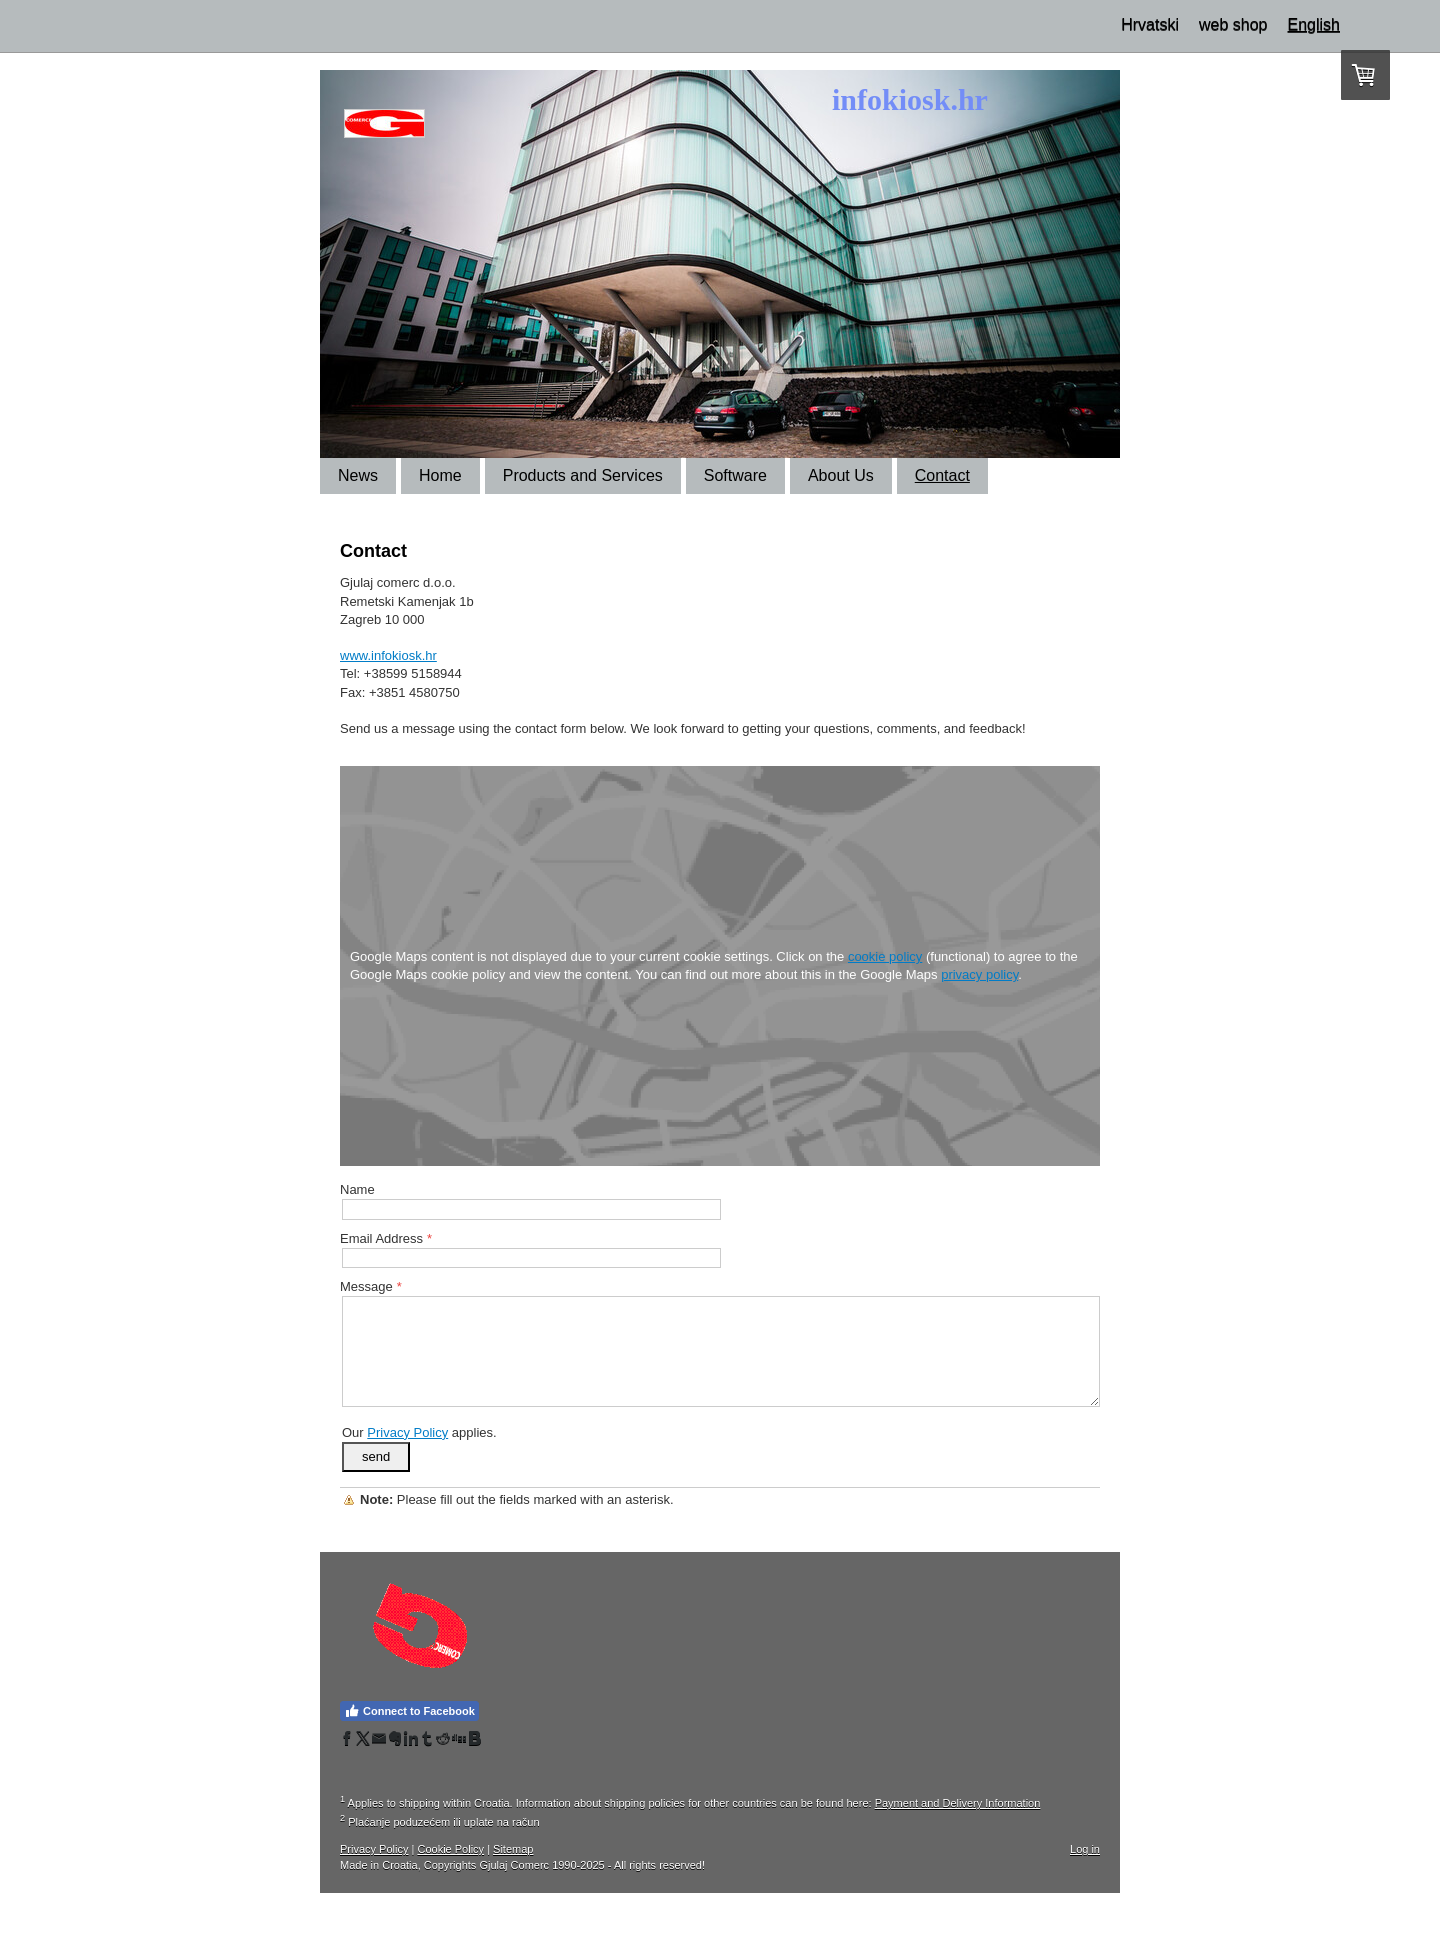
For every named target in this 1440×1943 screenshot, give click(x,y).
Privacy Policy (407, 1432)
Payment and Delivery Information (958, 1803)
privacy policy (979, 974)
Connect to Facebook (409, 1711)
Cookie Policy (450, 1849)
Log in (1085, 1849)
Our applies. (419, 1432)
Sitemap (513, 1849)
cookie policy (885, 956)
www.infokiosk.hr (388, 655)
